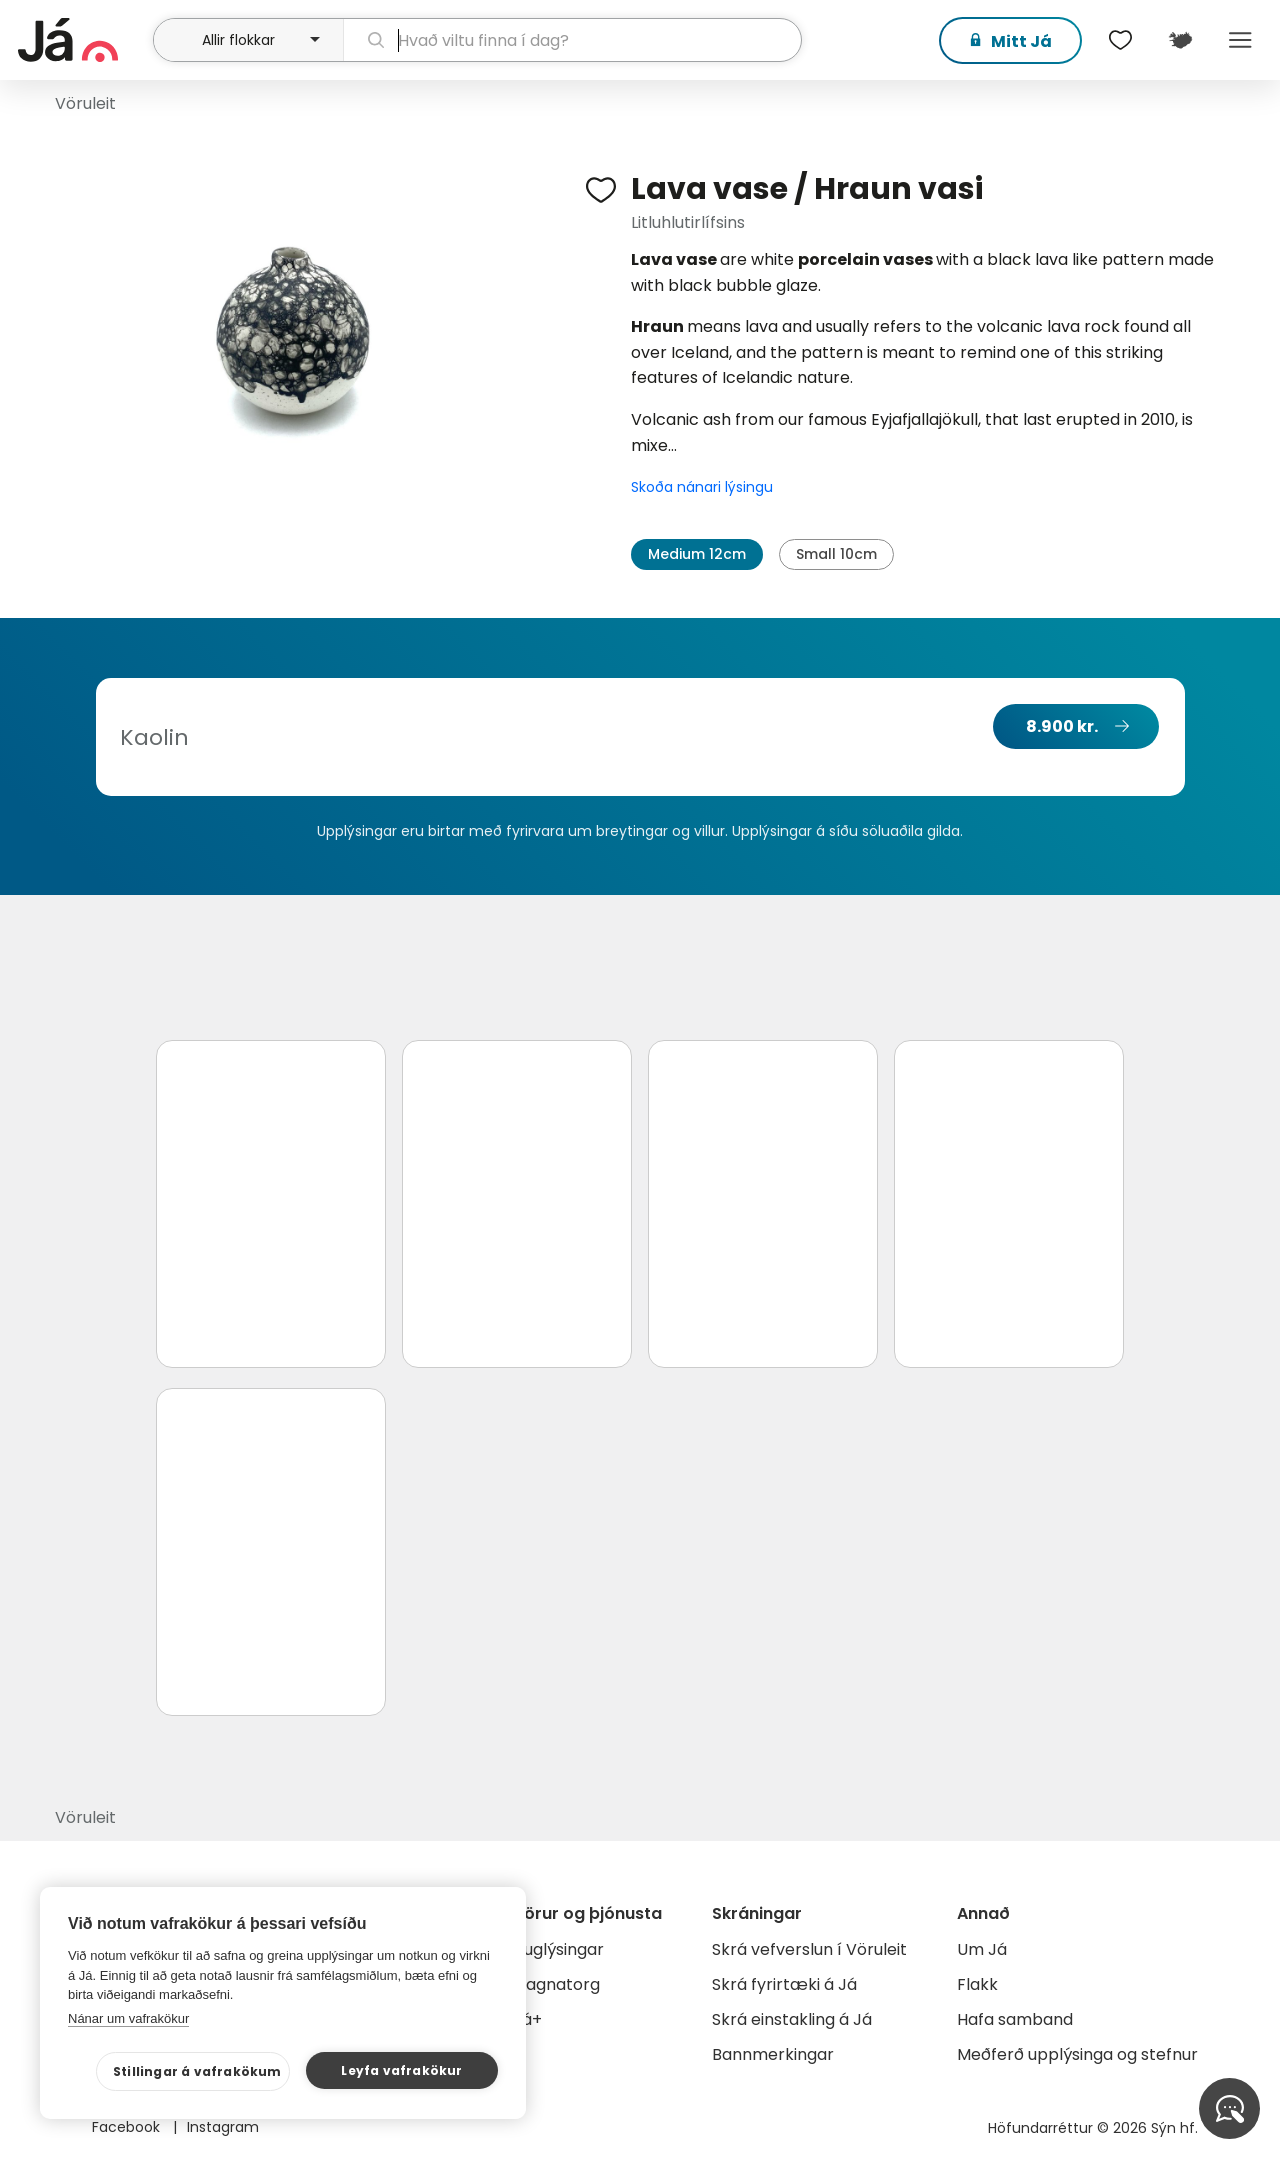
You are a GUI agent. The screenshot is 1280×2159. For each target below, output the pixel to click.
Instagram (223, 2127)
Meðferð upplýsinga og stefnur (1077, 2054)
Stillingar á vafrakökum (197, 2071)
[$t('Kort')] (1180, 40)
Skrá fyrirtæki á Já (784, 1984)
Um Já (982, 1949)
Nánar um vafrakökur (128, 2018)
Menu (1240, 40)
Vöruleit (85, 103)
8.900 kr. (1062, 726)
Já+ (527, 2019)
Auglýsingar (558, 1949)
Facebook (128, 2127)
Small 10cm (836, 554)
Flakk (977, 1984)
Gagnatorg (556, 1984)
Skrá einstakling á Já (792, 2019)
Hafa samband (1015, 2019)
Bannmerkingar (773, 2054)
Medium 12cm (697, 554)
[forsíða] (83, 40)
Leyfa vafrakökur (401, 2070)
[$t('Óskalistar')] (1120, 40)
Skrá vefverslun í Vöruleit (809, 1949)
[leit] (573, 40)
